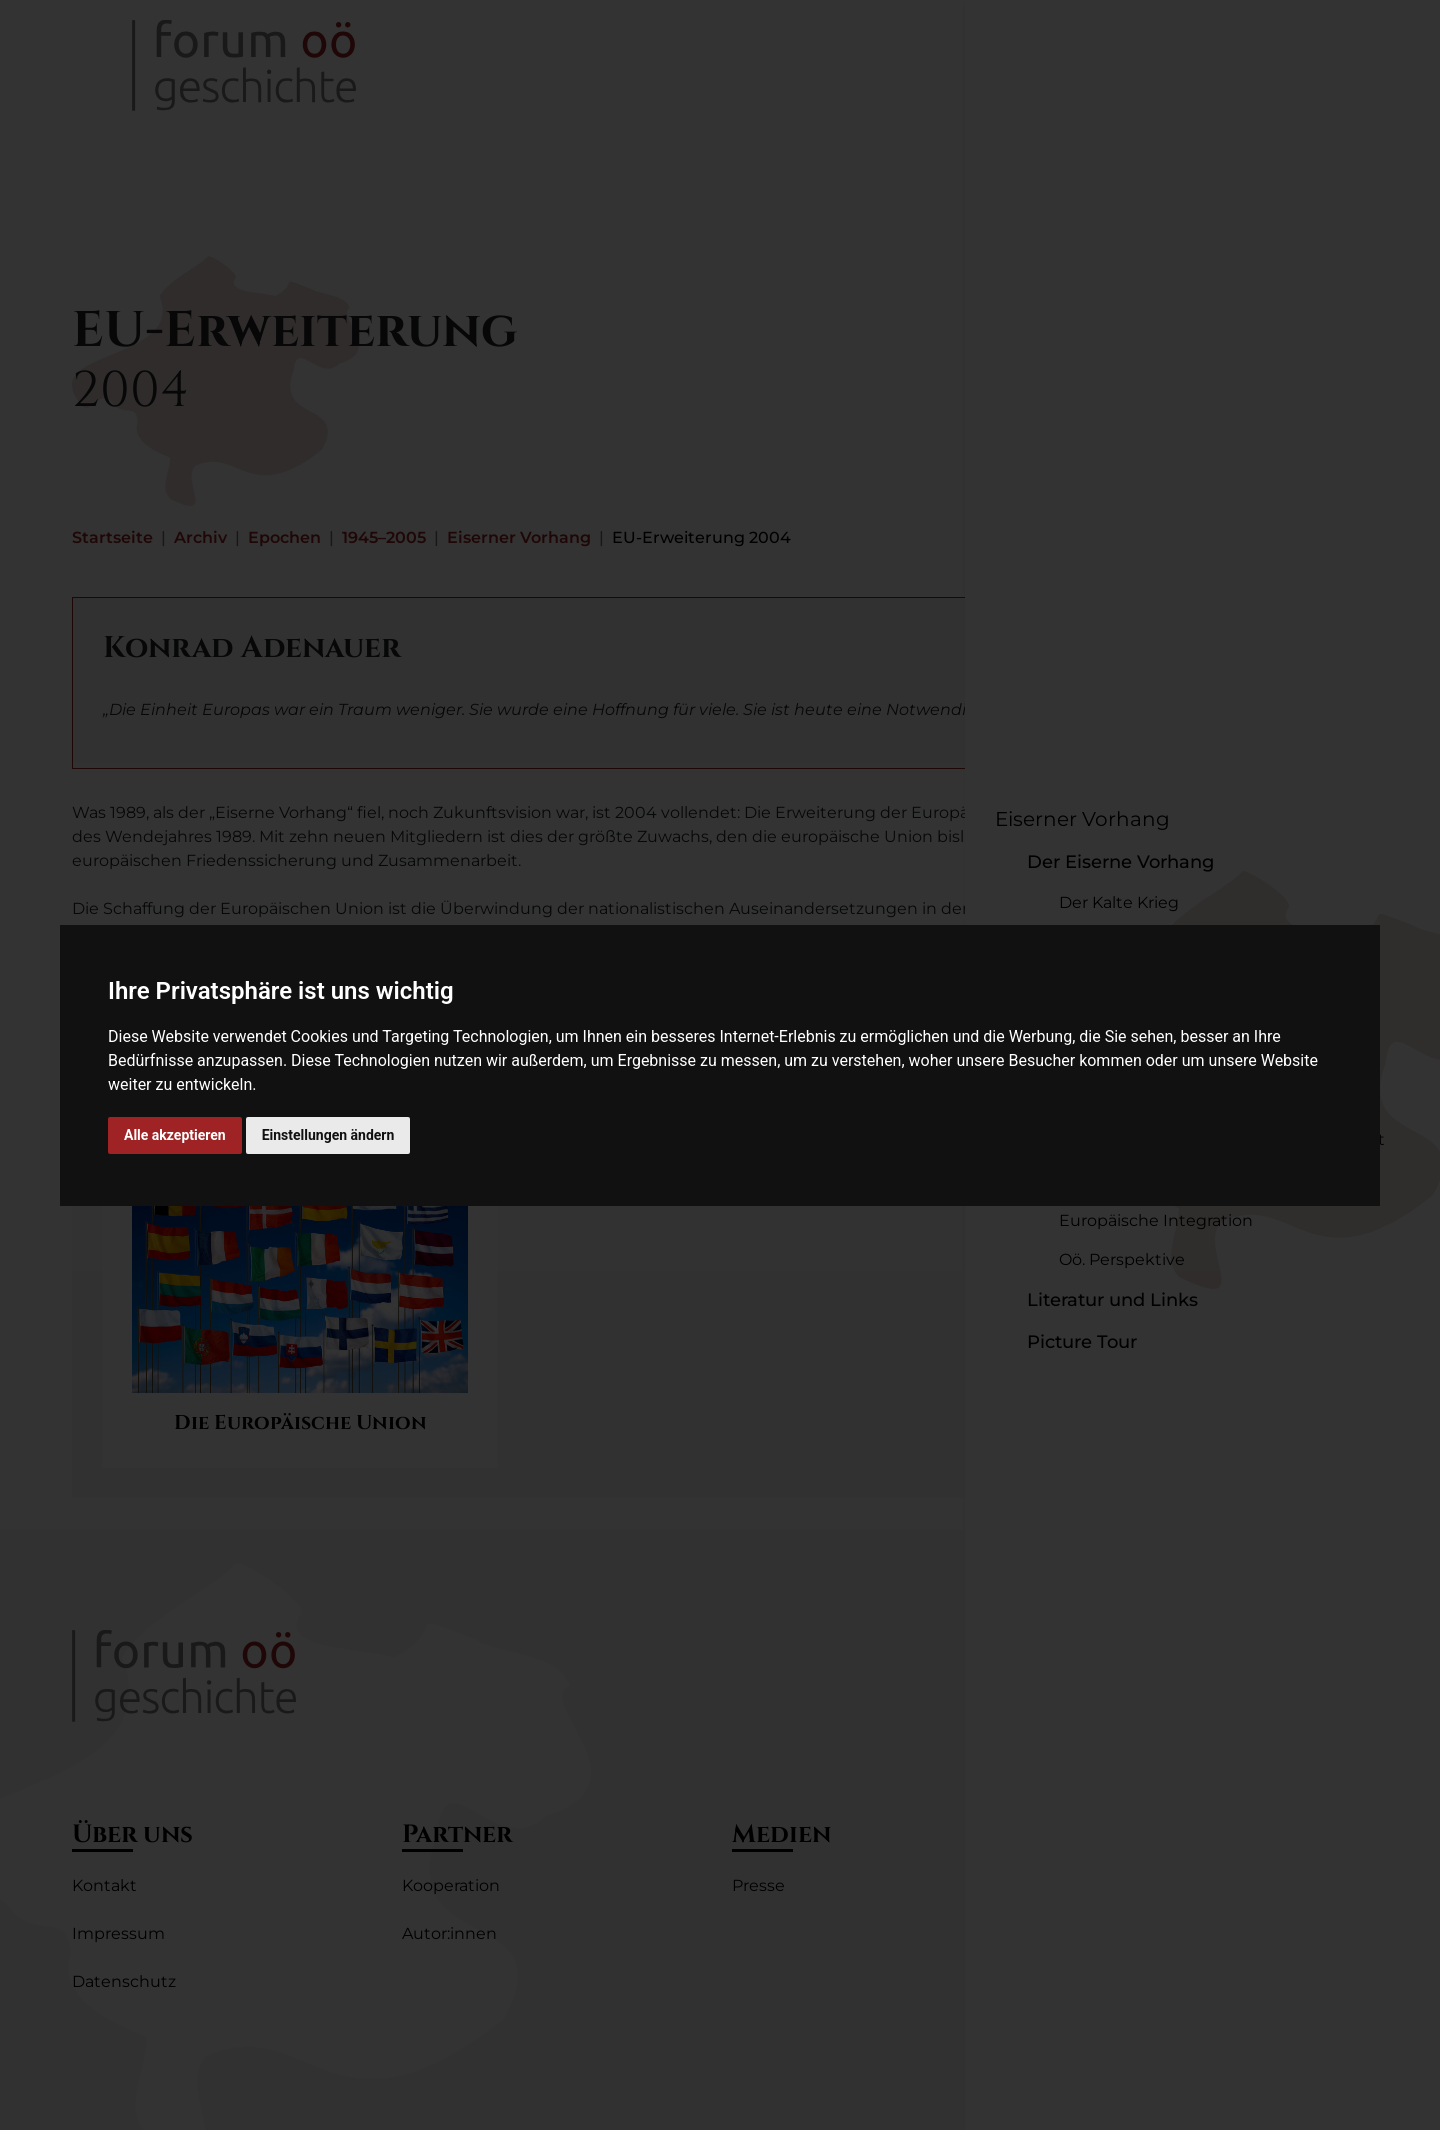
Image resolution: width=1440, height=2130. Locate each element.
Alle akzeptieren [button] (175, 1135)
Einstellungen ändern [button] (328, 1135)
